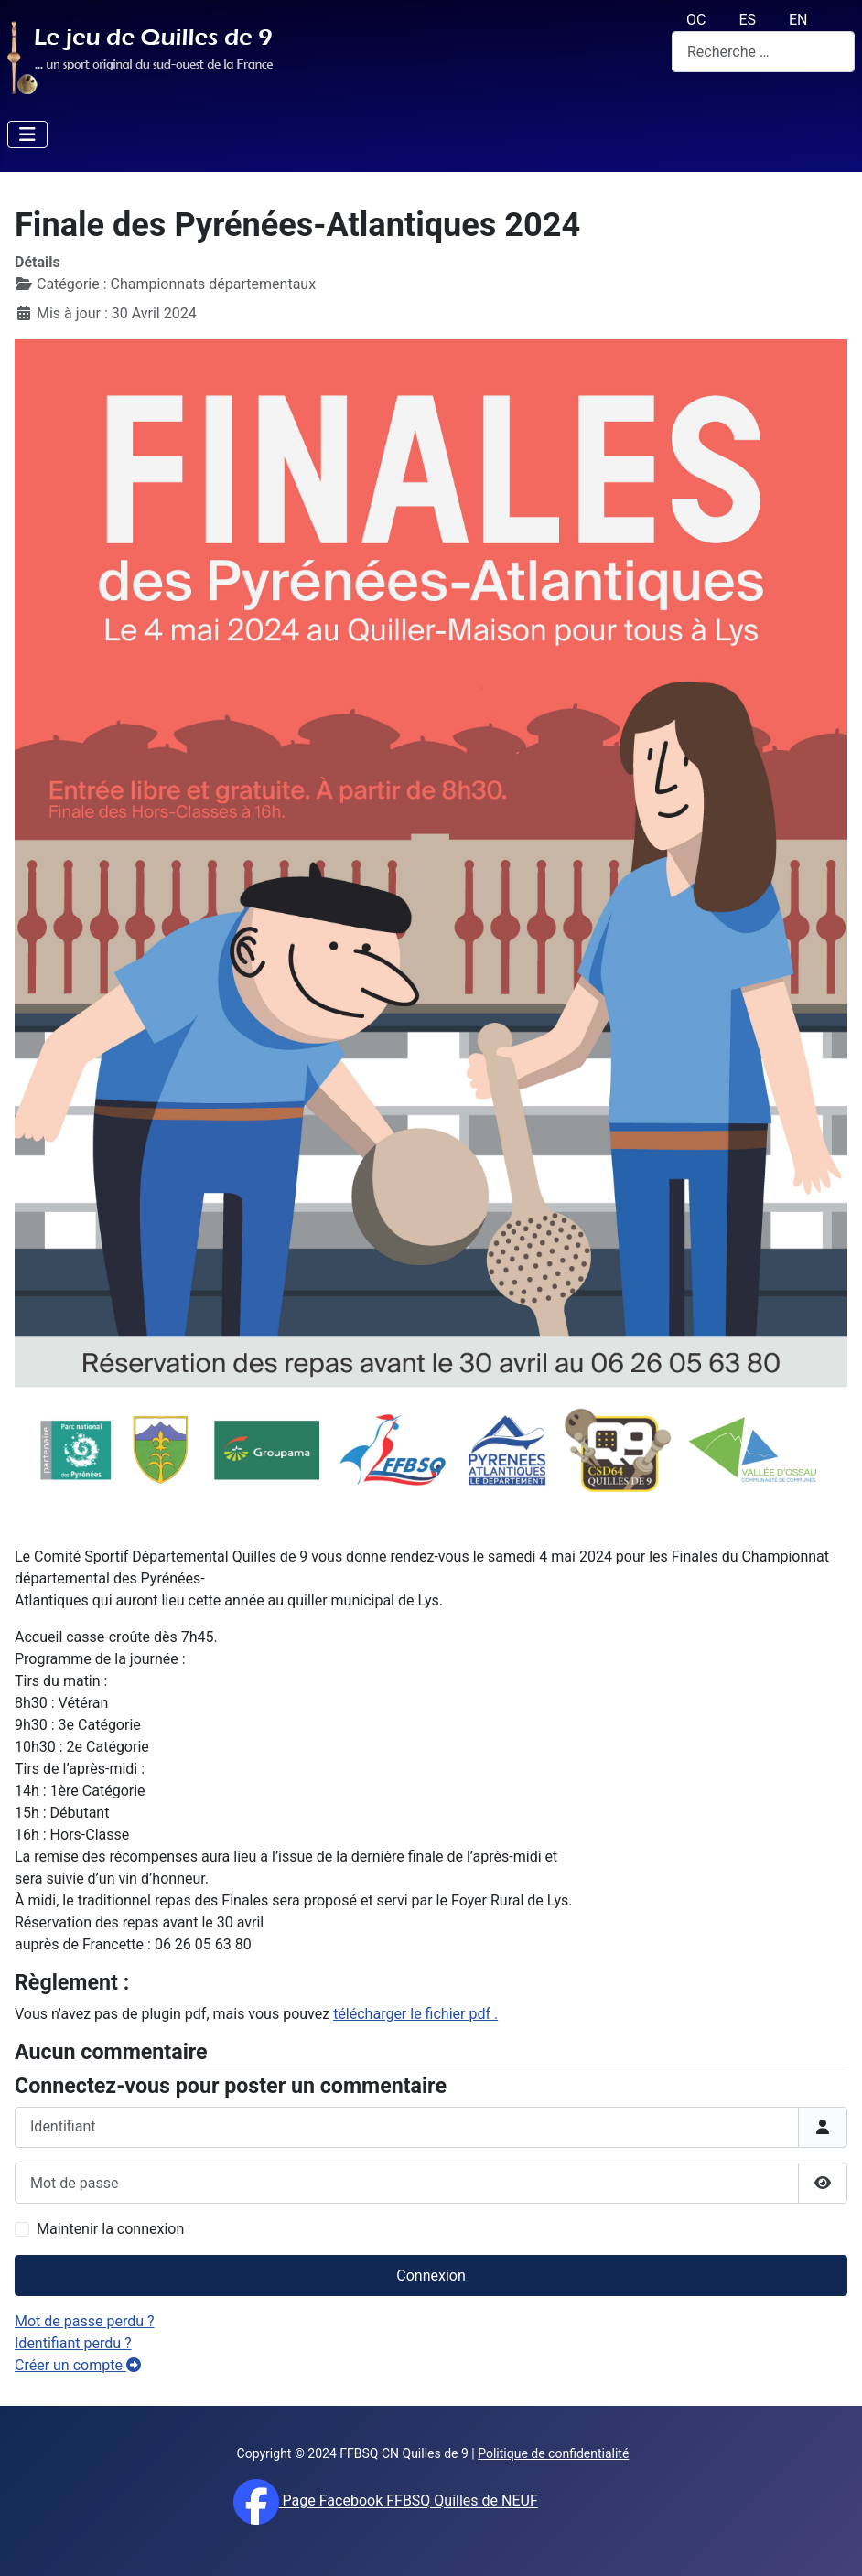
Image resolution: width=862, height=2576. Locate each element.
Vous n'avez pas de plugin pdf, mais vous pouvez (256, 2014)
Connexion (430, 2275)
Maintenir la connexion (110, 2229)
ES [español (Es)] (747, 19)
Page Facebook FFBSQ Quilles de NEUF (408, 2501)
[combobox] (763, 51)
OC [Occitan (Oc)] (696, 19)
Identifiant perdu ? (73, 2343)
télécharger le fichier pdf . (415, 2014)
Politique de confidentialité (553, 2453)
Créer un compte (78, 2365)
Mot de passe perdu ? (85, 2321)
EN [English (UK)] (798, 19)
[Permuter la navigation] (27, 134)
